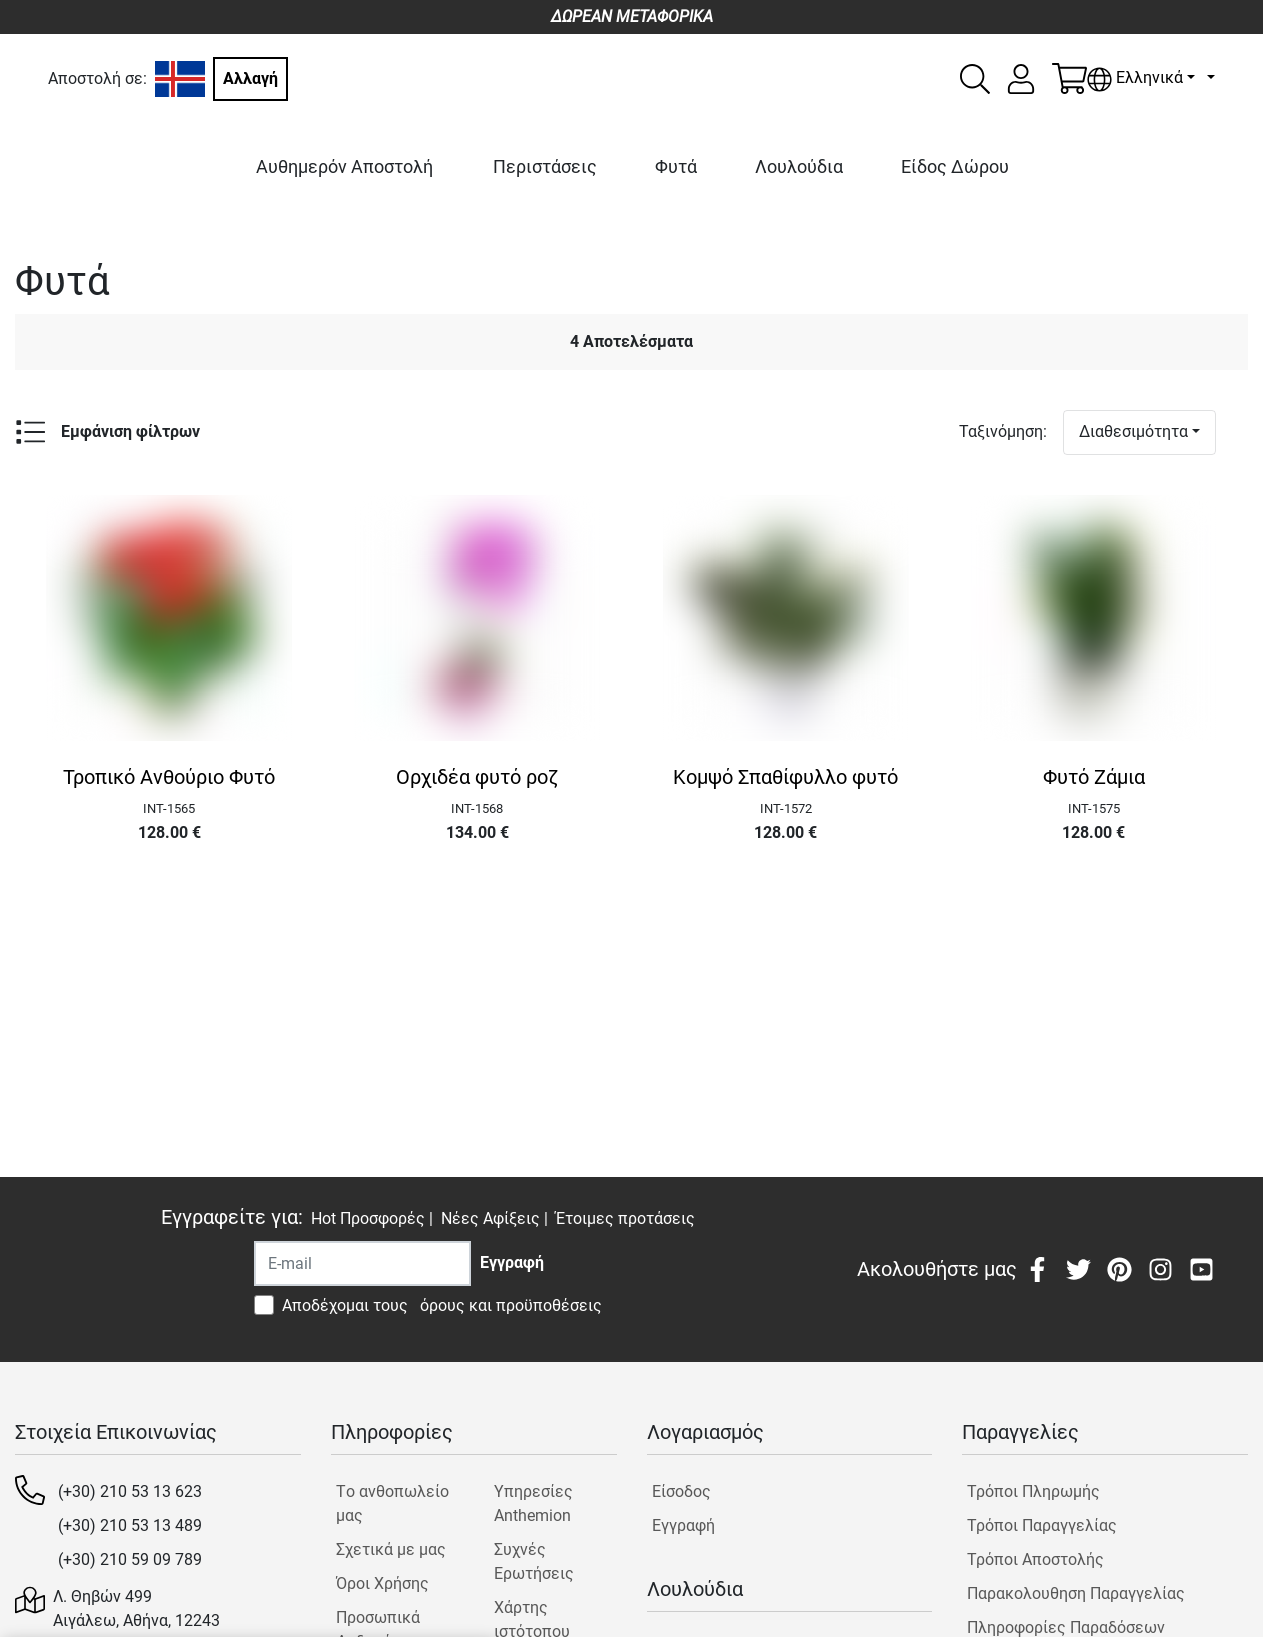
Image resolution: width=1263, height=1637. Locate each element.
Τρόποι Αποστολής (1035, 1559)
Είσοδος (681, 1491)
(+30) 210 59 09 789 (130, 1559)
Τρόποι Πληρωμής (1033, 1491)
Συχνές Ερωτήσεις (534, 1561)
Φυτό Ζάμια (1094, 777)
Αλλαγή (250, 78)
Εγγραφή (683, 1525)
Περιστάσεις (545, 166)
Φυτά (676, 166)
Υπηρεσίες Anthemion (533, 1503)
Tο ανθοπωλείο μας (392, 1503)
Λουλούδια (799, 166)
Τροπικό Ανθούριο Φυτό (169, 777)
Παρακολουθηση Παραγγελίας (1076, 1593)
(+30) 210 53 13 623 (130, 1491)
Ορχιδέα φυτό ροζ (477, 777)
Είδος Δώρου (955, 166)
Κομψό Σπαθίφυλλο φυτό (785, 777)
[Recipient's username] (362, 1263)
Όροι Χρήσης (382, 1583)
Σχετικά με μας (391, 1549)
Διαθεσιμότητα (1133, 431)
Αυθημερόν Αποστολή (344, 166)
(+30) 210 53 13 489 (130, 1525)
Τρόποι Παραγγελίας (1042, 1525)
